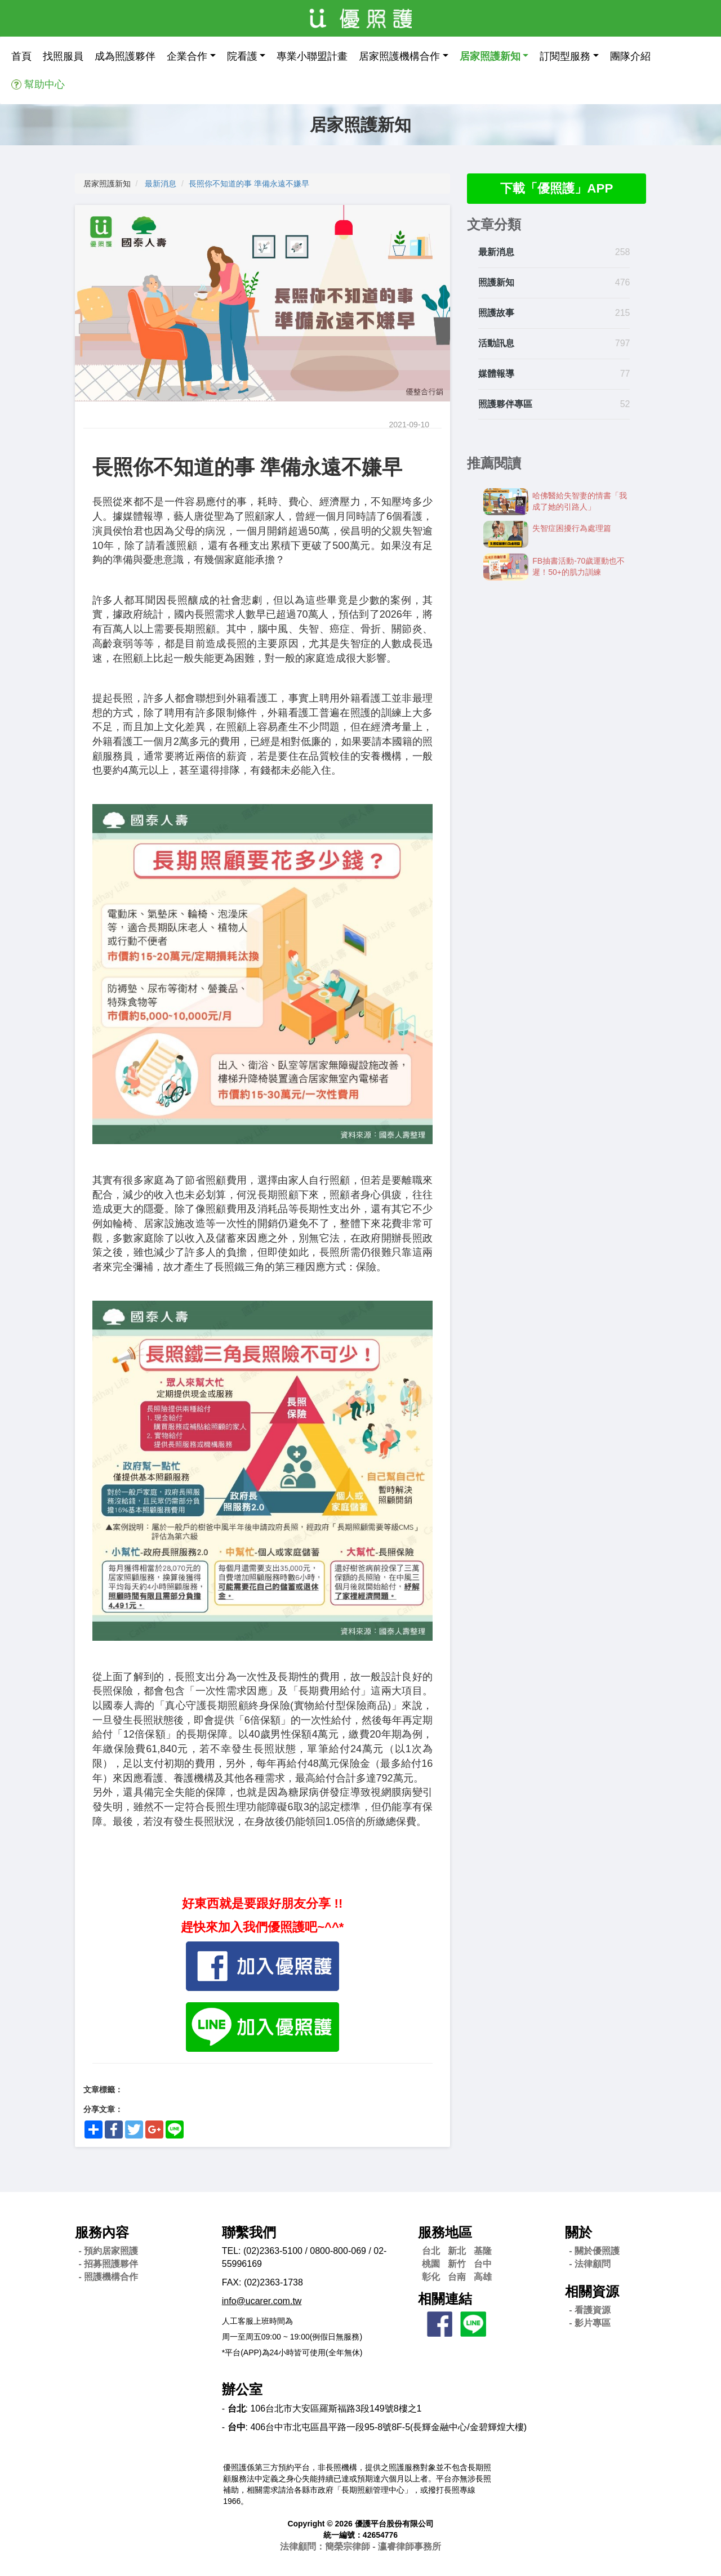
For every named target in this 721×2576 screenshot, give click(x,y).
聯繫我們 (249, 2232)
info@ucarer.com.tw (262, 2301)
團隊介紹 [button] (630, 56)
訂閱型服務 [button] (565, 56)
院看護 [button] (242, 56)
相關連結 (445, 2298)
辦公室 (242, 2389)
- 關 (594, 2251)
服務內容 (102, 2232)
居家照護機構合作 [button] (399, 56)
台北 (431, 2251)
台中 (483, 2264)
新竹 (457, 2264)
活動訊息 (496, 344)
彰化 (431, 2277)
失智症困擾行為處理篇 (571, 529)
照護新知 (496, 284)
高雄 (483, 2277)
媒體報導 (496, 375)
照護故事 (496, 314)
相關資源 (592, 2291)
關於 (578, 2232)
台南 (457, 2277)
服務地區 (445, 2232)
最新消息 (160, 183)
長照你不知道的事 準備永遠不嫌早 (249, 183)
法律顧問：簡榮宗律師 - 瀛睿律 (360, 2546)
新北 (457, 2251)
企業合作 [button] (187, 56)
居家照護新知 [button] (490, 56)
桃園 (431, 2264)
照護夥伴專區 (505, 405)
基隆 (483, 2251)
